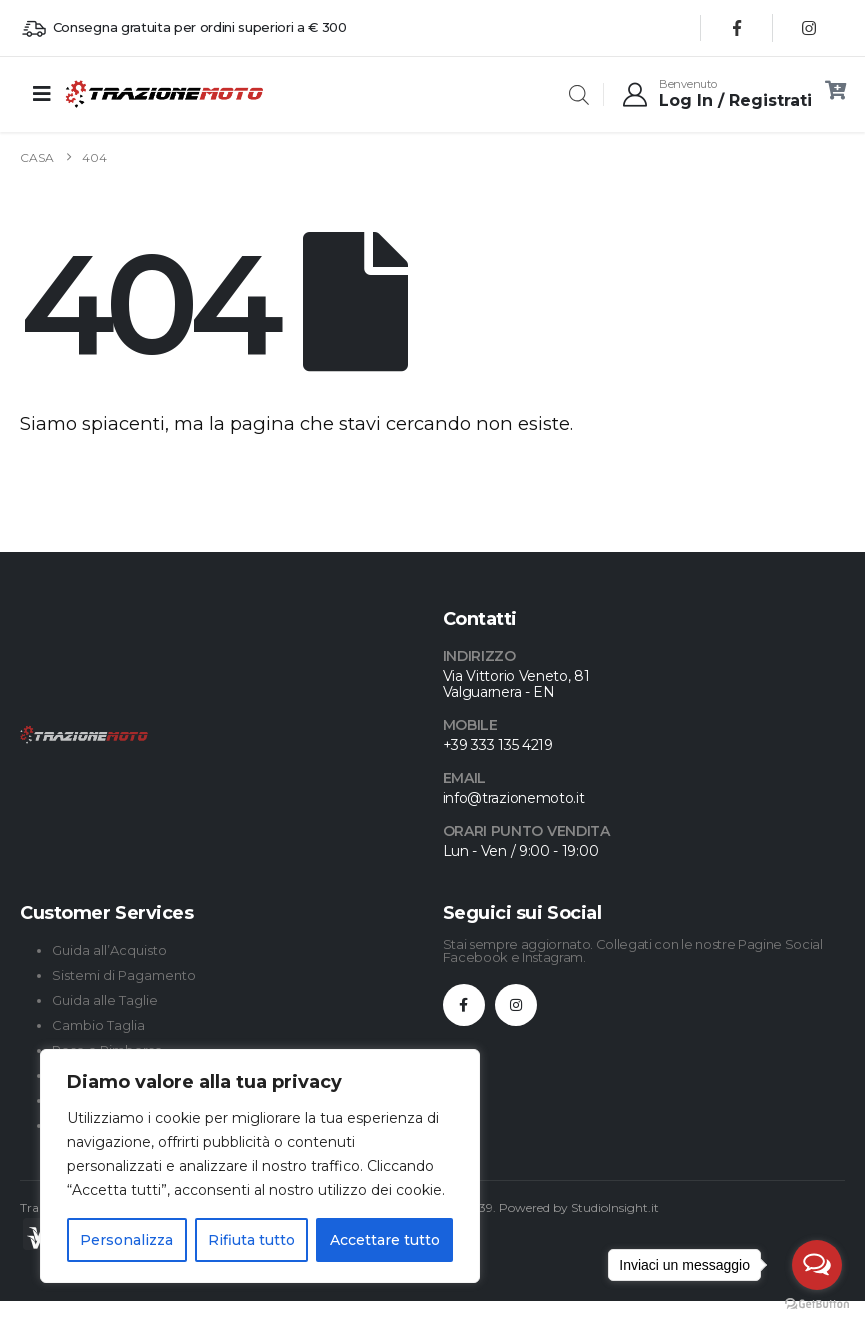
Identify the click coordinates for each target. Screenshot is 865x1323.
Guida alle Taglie (105, 1000)
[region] (260, 1166)
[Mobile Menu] (42, 94)
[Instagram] (809, 28)
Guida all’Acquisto (109, 950)
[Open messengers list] (817, 1265)
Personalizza (126, 1240)
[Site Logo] (119, 94)
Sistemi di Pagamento (124, 975)
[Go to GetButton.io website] (817, 1303)
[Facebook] (737, 28)
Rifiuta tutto (251, 1240)
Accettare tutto (385, 1240)
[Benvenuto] (716, 94)
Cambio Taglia (98, 1025)
